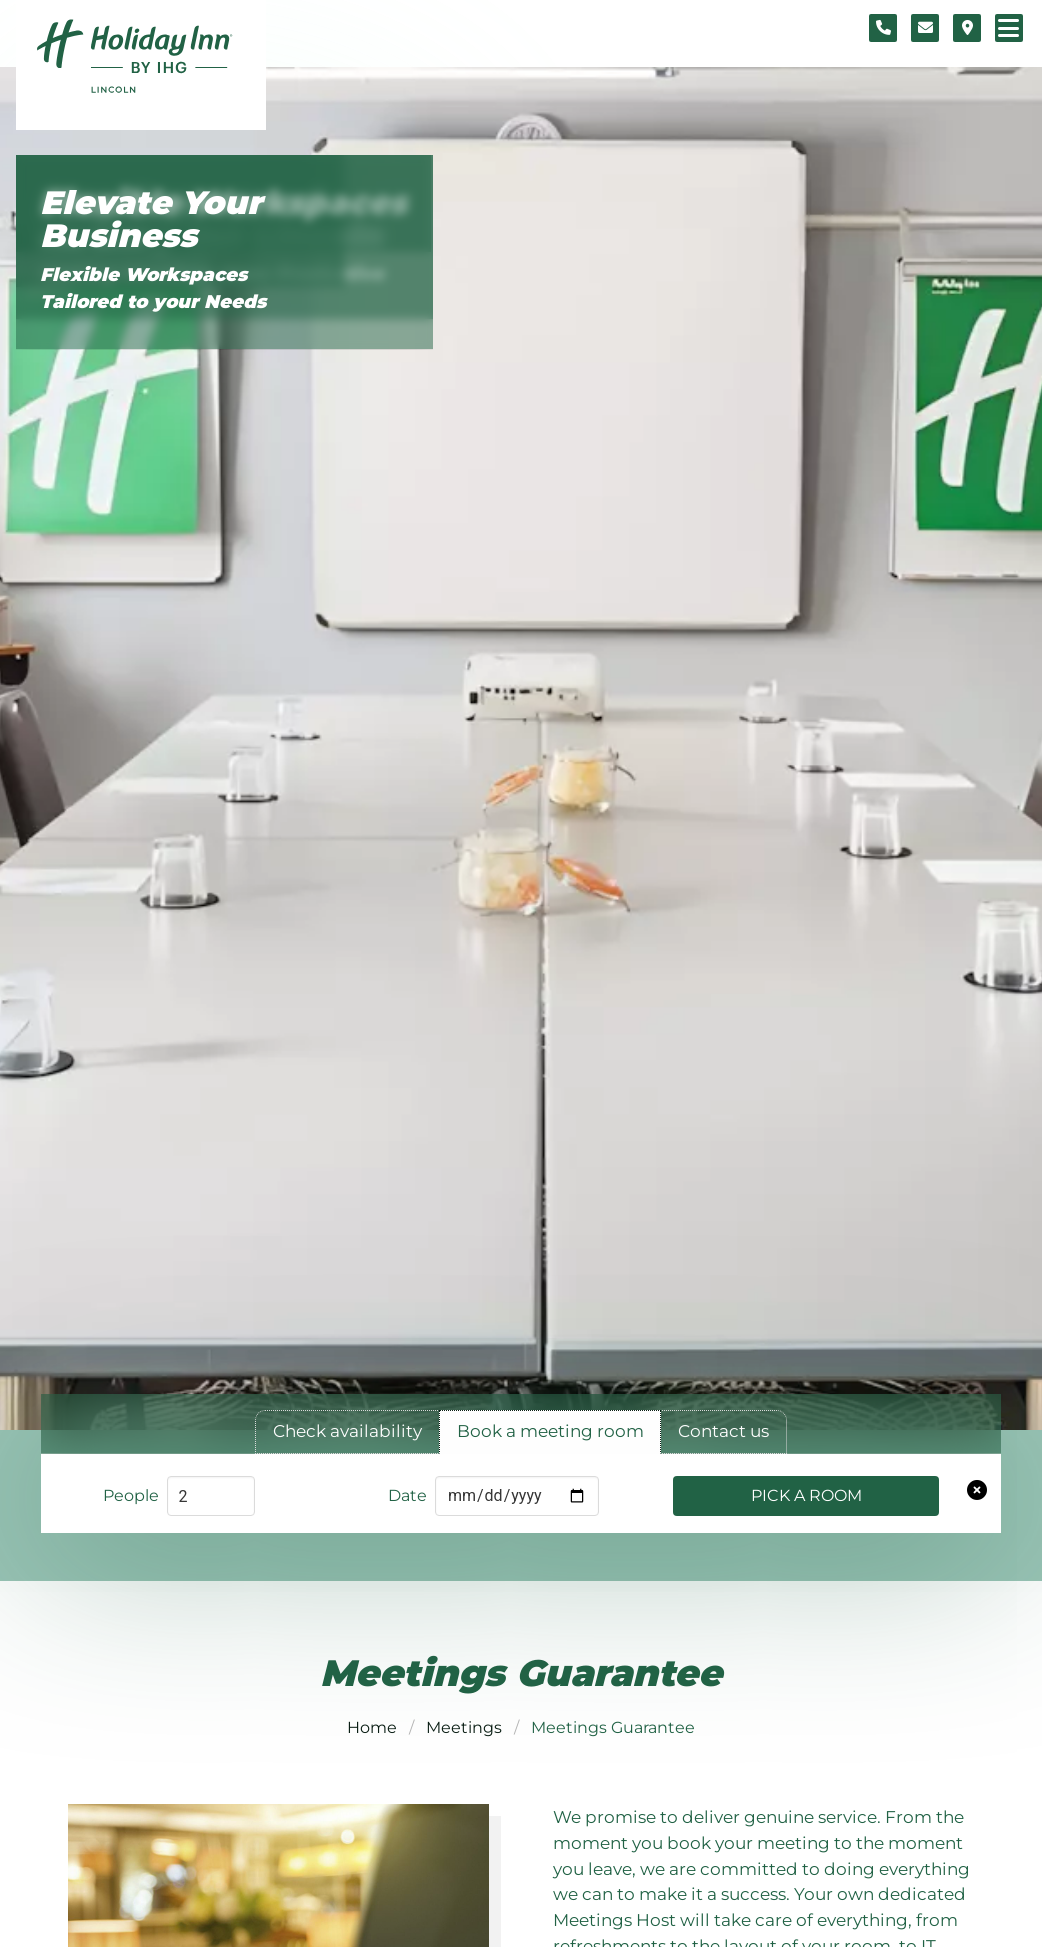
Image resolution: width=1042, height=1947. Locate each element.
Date (407, 1495)
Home (372, 1727)
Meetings (464, 1727)
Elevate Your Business (151, 220)
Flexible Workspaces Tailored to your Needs (153, 288)
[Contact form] (925, 28)
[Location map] (967, 28)
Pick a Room (806, 1495)
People (131, 1495)
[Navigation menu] (1009, 28)
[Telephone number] (883, 28)
